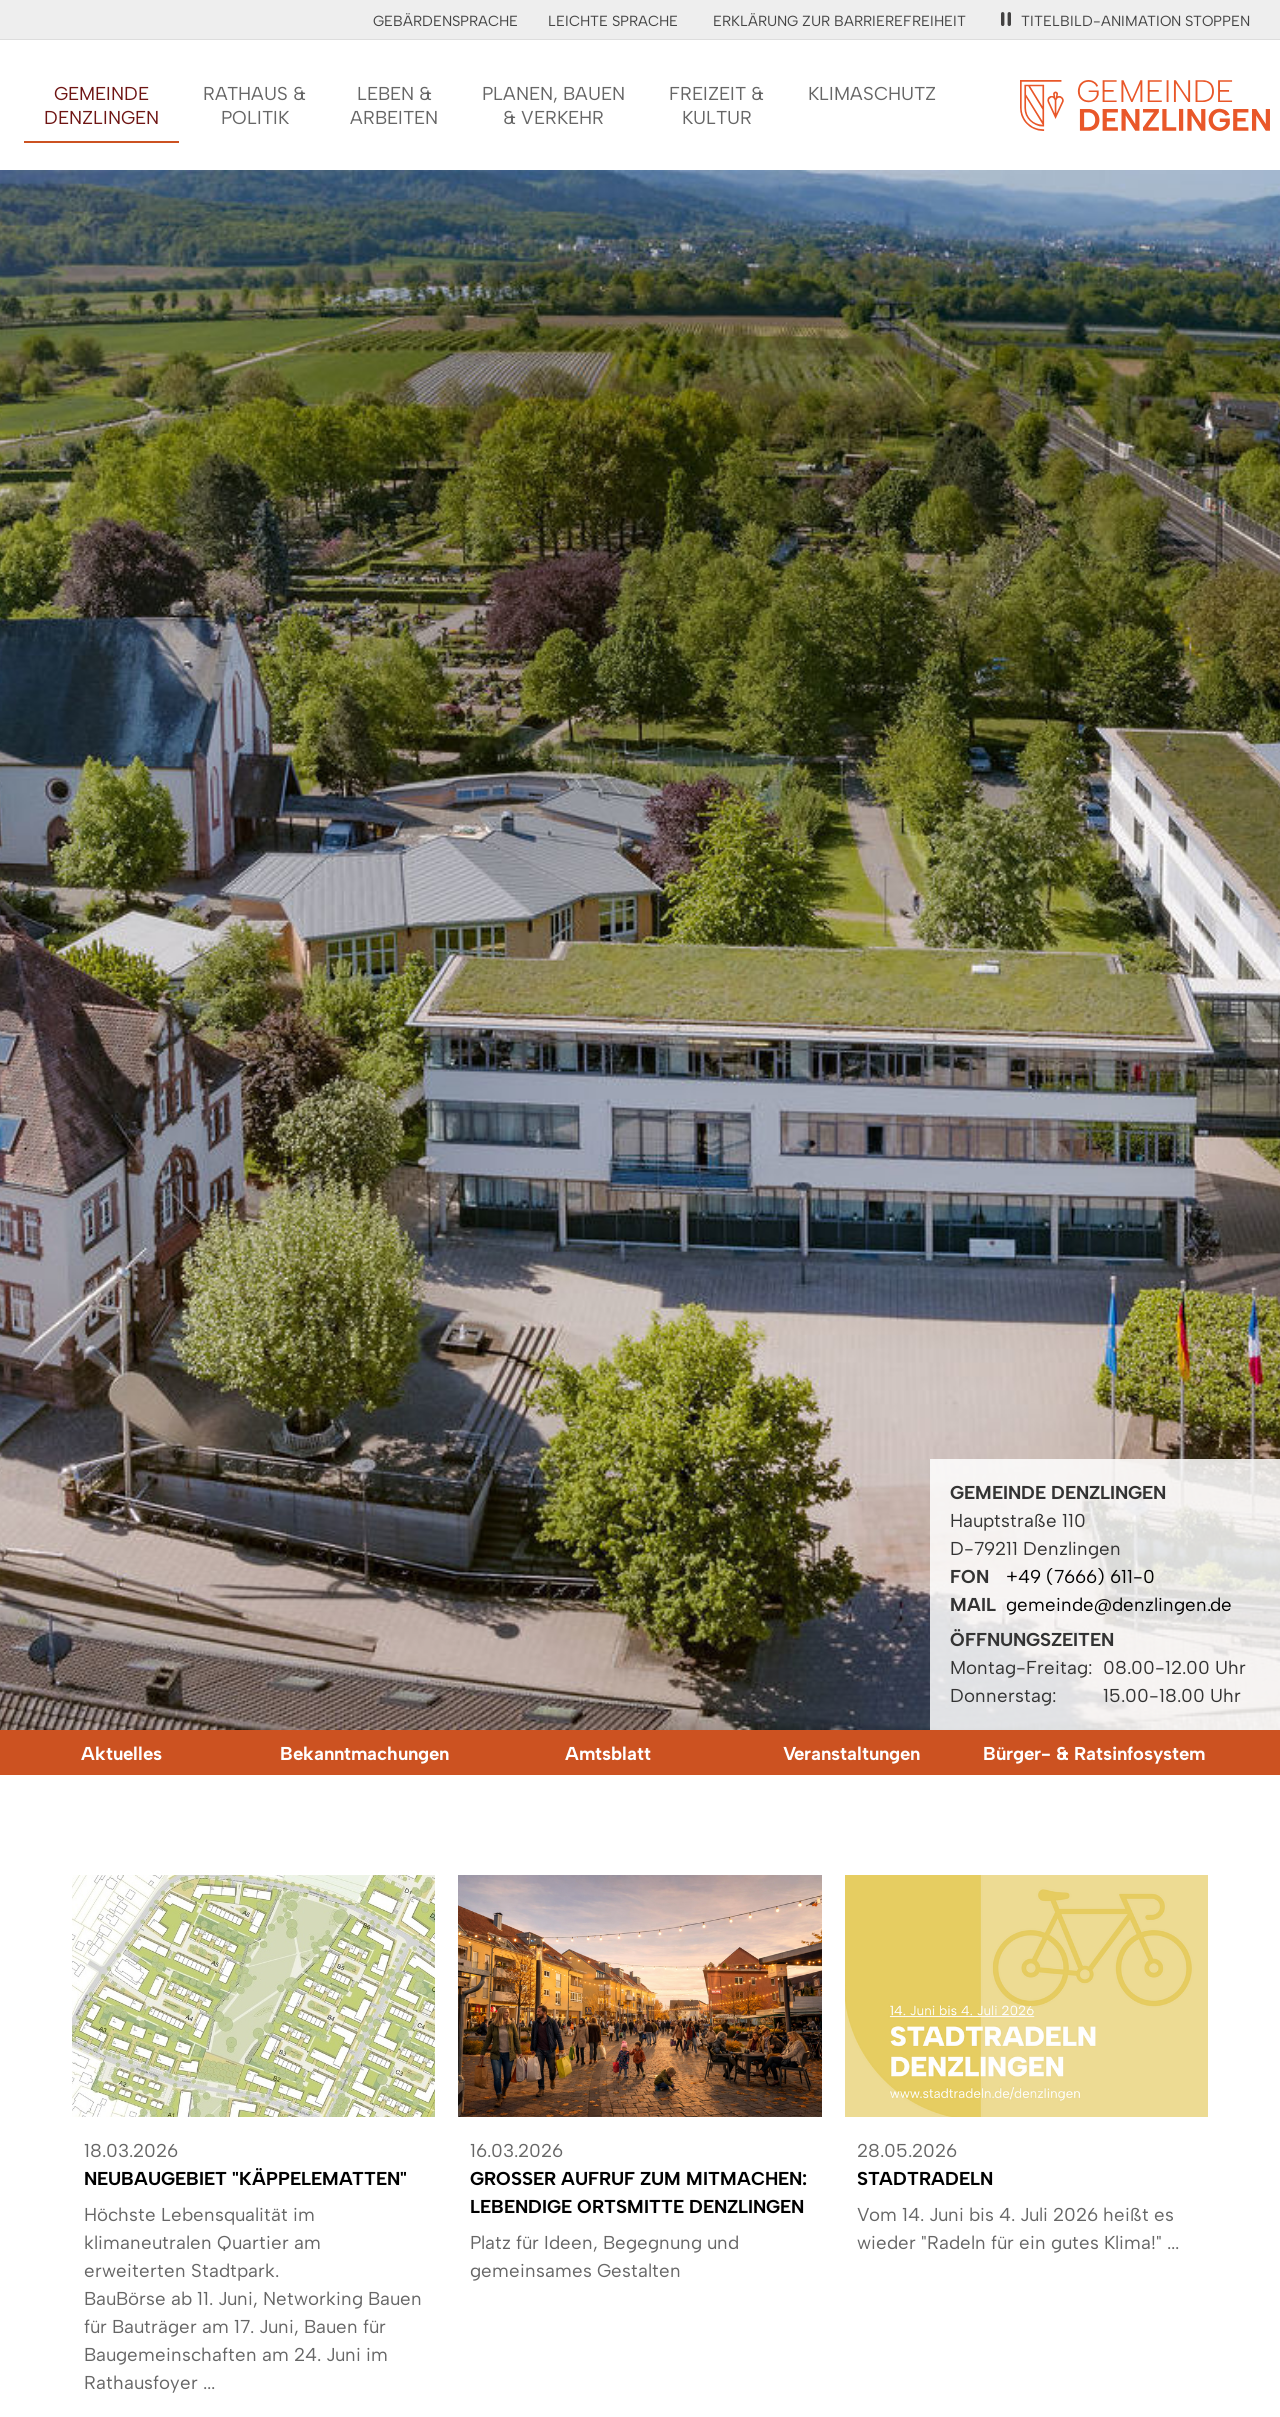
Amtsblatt (608, 1753)
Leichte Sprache (613, 21)
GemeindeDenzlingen (101, 105)
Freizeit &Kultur (716, 105)
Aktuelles (121, 1753)
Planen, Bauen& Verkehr (553, 105)
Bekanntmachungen (364, 1753)
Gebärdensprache (445, 21)
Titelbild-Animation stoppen (1125, 21)
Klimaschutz (872, 93)
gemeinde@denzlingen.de (1119, 1604)
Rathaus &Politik (254, 105)
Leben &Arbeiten (394, 105)
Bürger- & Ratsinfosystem (1094, 1753)
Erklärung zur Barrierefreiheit (839, 21)
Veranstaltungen (851, 1753)
